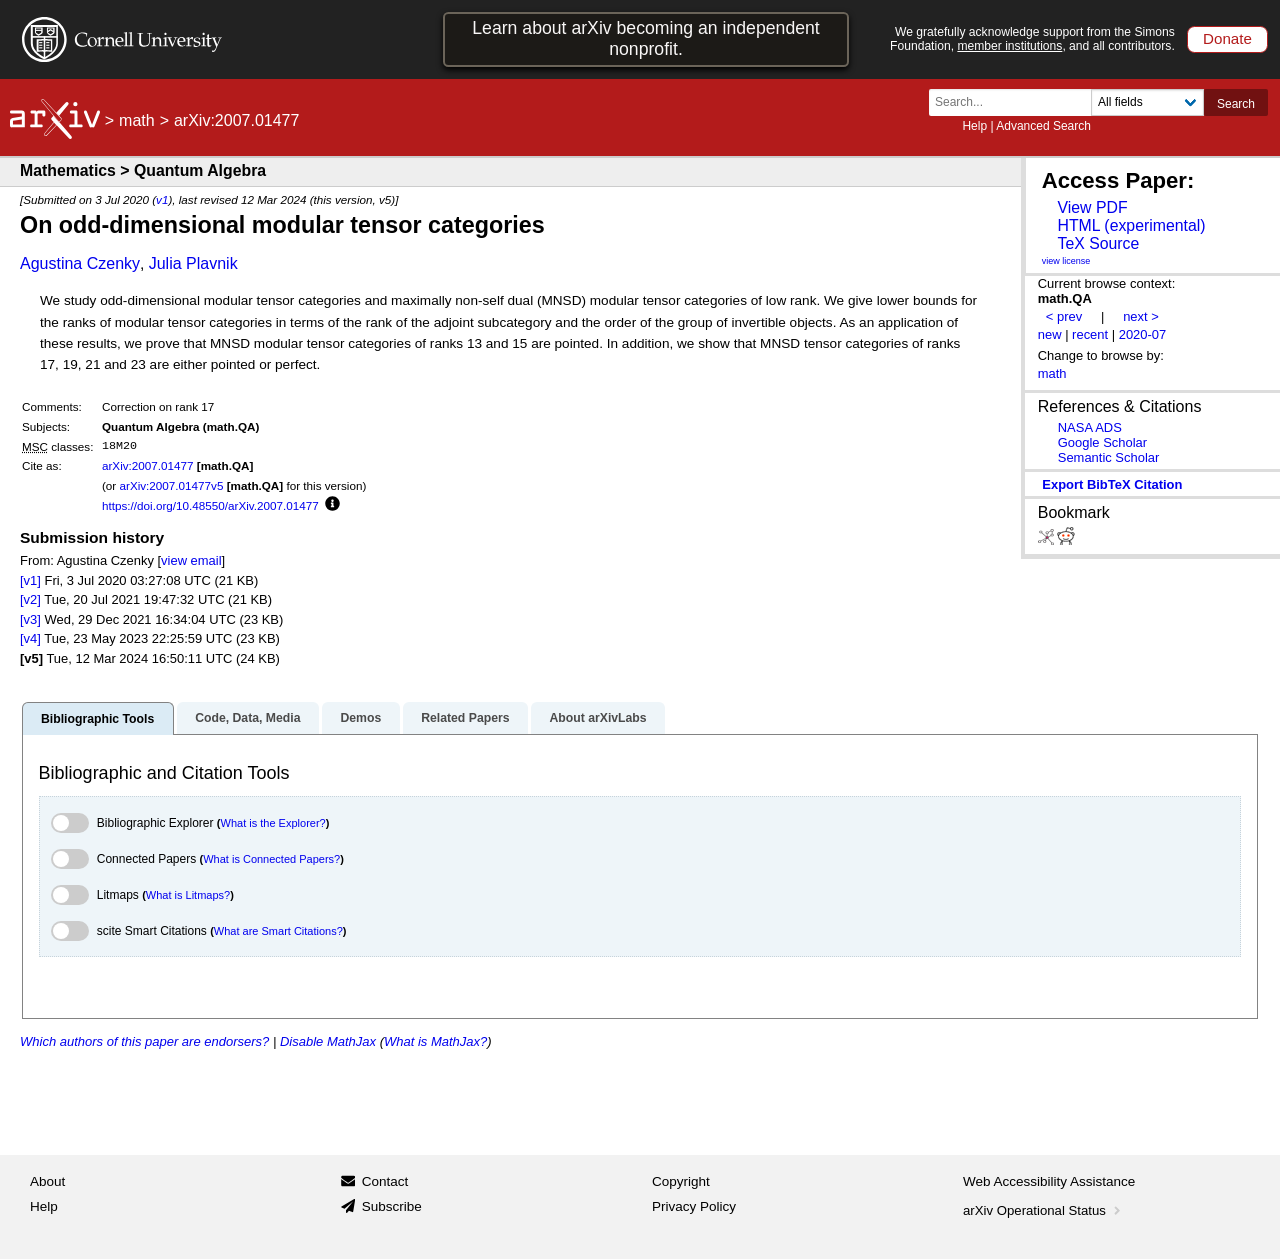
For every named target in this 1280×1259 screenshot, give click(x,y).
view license (1066, 261)
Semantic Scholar (1109, 457)
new (1050, 334)
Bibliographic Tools (97, 719)
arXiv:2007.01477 (148, 465)
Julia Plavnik (193, 263)
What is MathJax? (435, 1041)
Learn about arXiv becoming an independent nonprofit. (646, 38)
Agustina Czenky (80, 263)
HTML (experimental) (1131, 225)
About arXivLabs (597, 718)
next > (1141, 316)
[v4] (30, 638)
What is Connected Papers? (271, 859)
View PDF (1092, 207)
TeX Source (1098, 243)
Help (974, 126)
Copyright (681, 1181)
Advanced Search (1043, 126)
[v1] (30, 580)
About (47, 1181)
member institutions (1009, 46)
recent (1090, 334)
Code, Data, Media (247, 718)
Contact (385, 1181)
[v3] (30, 619)
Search (1236, 104)
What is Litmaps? (188, 895)
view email (191, 560)
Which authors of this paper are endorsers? (144, 1041)
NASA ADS (1090, 427)
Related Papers (465, 718)
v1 (162, 199)
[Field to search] (1147, 102)
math (137, 120)
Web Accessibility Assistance (1049, 1181)
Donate (1227, 38)
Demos (360, 718)
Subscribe (392, 1206)
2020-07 (1143, 334)
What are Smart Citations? (278, 931)
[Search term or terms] (1016, 102)
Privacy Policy (694, 1206)
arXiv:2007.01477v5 (171, 485)
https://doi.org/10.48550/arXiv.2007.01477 (210, 505)
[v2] (30, 599)
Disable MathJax (328, 1041)
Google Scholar (1102, 442)
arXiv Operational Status (1043, 1210)
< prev (1064, 316)
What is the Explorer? (273, 823)
